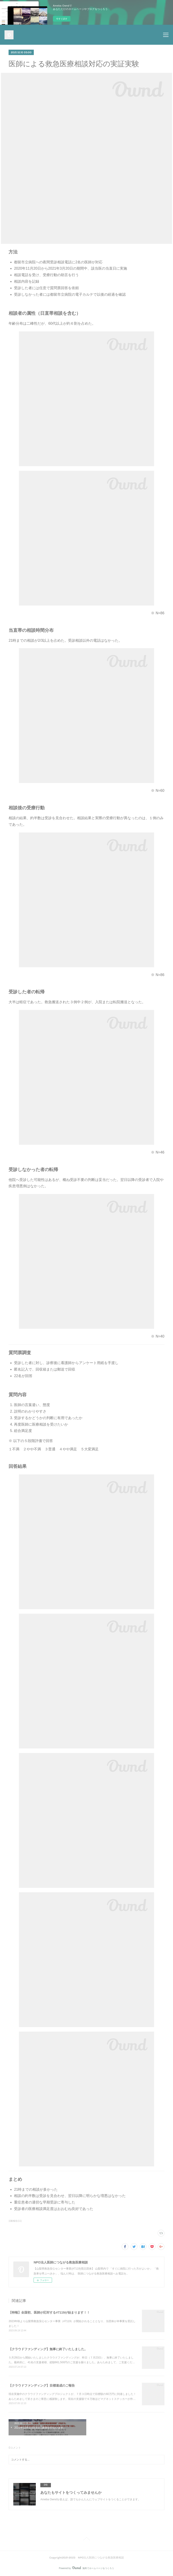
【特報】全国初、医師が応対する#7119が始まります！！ (49, 2312)
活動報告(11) (15, 2221)
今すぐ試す (61, 19)
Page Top (86, 2539)
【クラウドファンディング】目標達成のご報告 (42, 2385)
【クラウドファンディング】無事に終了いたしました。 (48, 2349)
